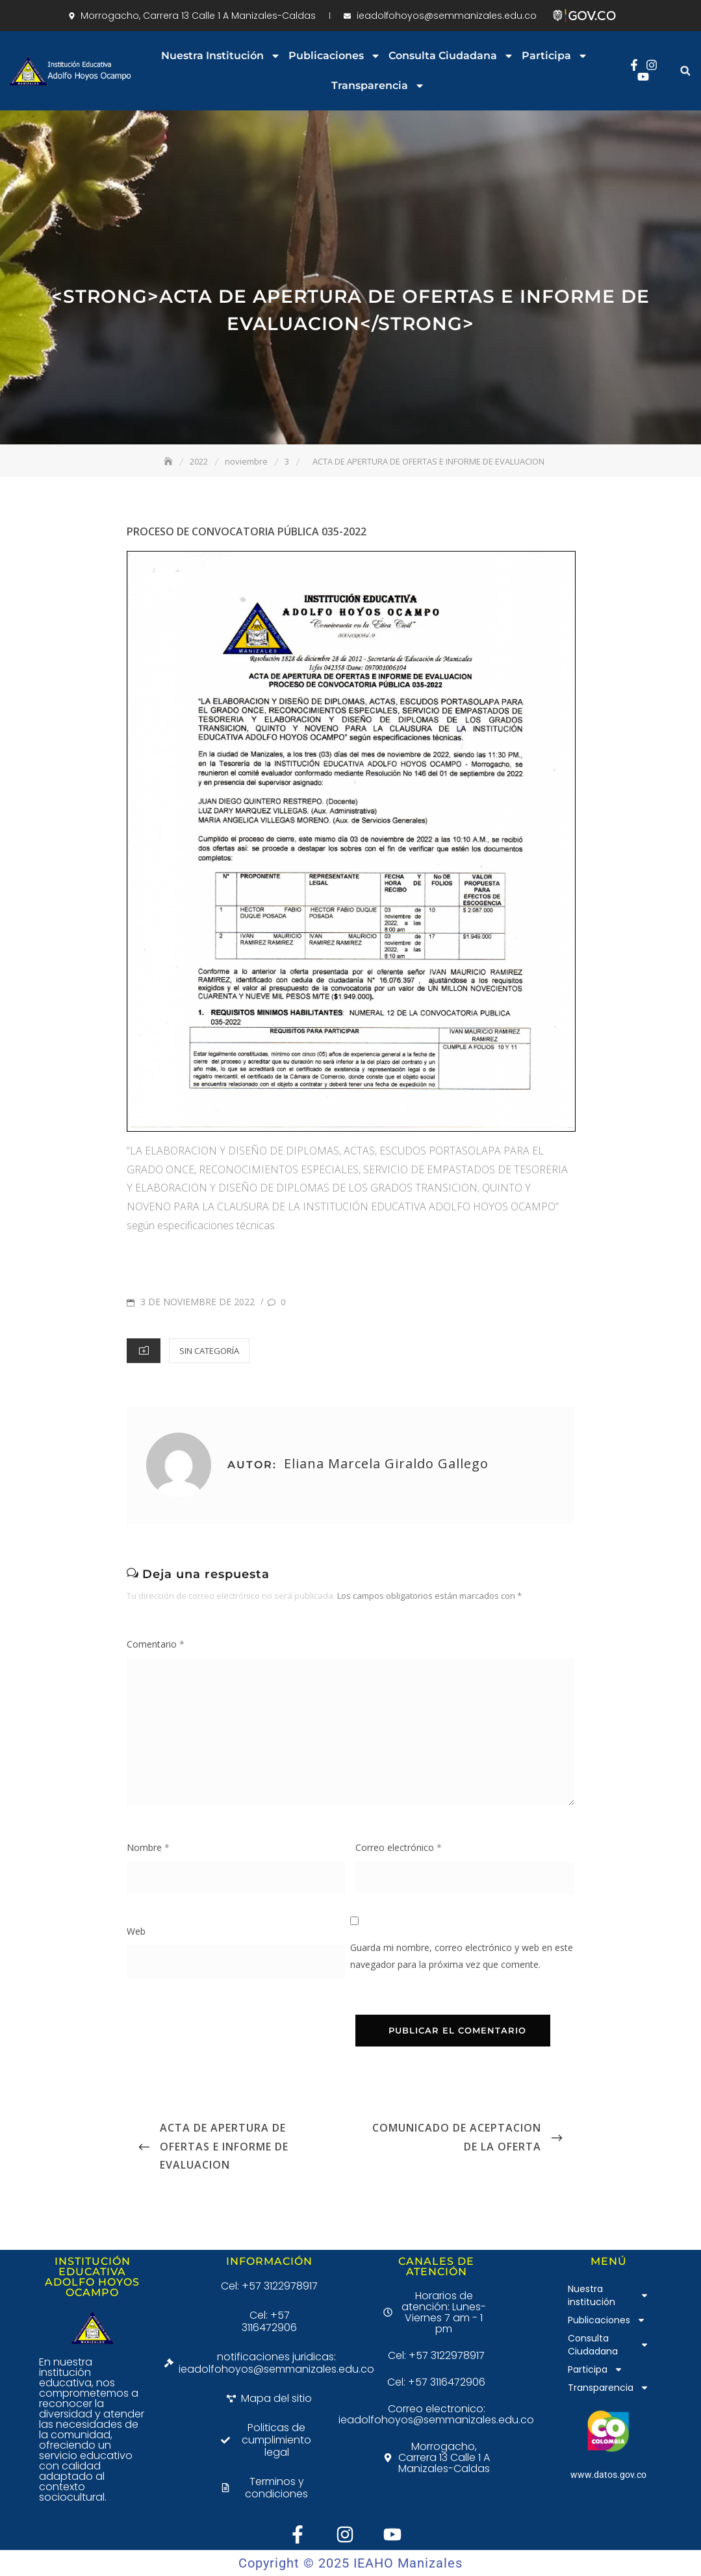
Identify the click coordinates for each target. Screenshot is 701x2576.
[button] (685, 71)
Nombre (148, 1847)
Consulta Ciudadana (451, 56)
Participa (555, 56)
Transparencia (378, 85)
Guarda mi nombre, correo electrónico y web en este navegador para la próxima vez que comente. (461, 1955)
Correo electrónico (398, 1847)
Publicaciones (334, 56)
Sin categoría (209, 1351)
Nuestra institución (221, 56)
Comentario (156, 1644)
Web (136, 1931)
